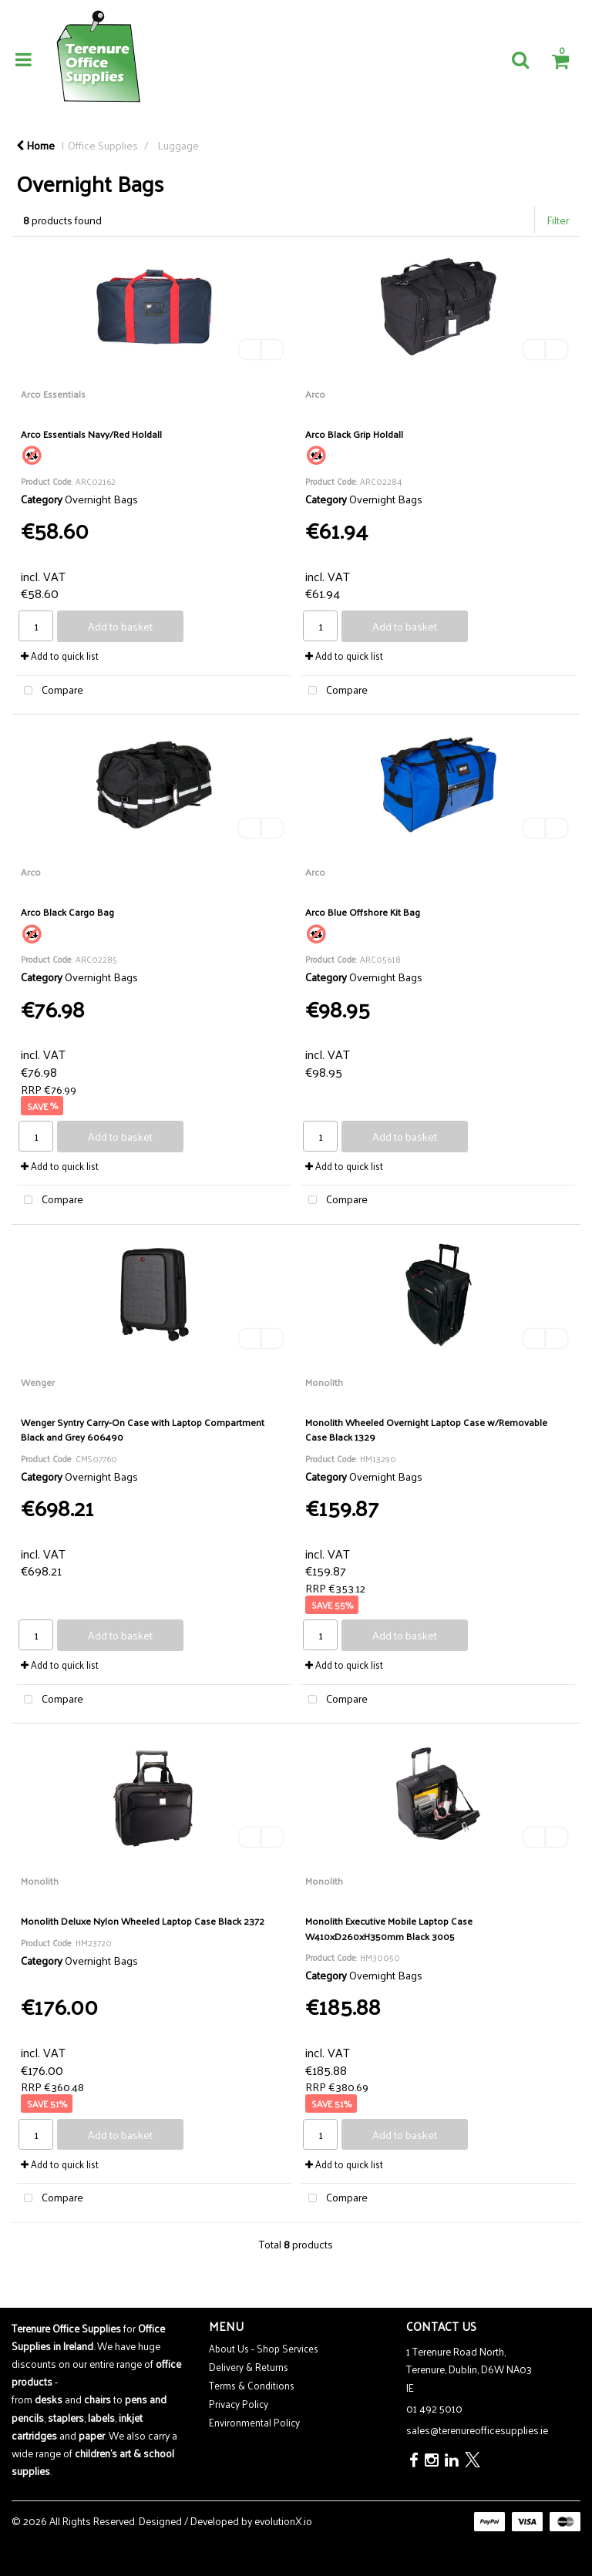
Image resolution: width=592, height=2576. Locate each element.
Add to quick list (60, 655)
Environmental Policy (254, 2422)
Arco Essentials (53, 393)
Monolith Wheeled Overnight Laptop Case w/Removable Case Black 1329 (426, 1429)
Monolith (324, 1382)
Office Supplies (103, 145)
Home (35, 145)
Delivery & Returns (248, 2367)
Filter (558, 220)
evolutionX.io (283, 2521)
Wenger (38, 1382)
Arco (315, 393)
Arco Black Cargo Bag (67, 911)
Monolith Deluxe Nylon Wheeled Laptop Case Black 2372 (142, 1920)
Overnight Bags (101, 499)
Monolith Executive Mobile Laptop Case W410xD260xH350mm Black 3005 (389, 1928)
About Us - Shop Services (263, 2348)
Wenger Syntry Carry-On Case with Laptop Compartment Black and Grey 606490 (142, 1429)
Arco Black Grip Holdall (354, 433)
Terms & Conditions (251, 2385)
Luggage (178, 145)
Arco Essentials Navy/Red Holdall (91, 433)
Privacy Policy (238, 2404)
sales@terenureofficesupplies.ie (477, 2430)
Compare (50, 689)
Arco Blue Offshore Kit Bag (362, 911)
